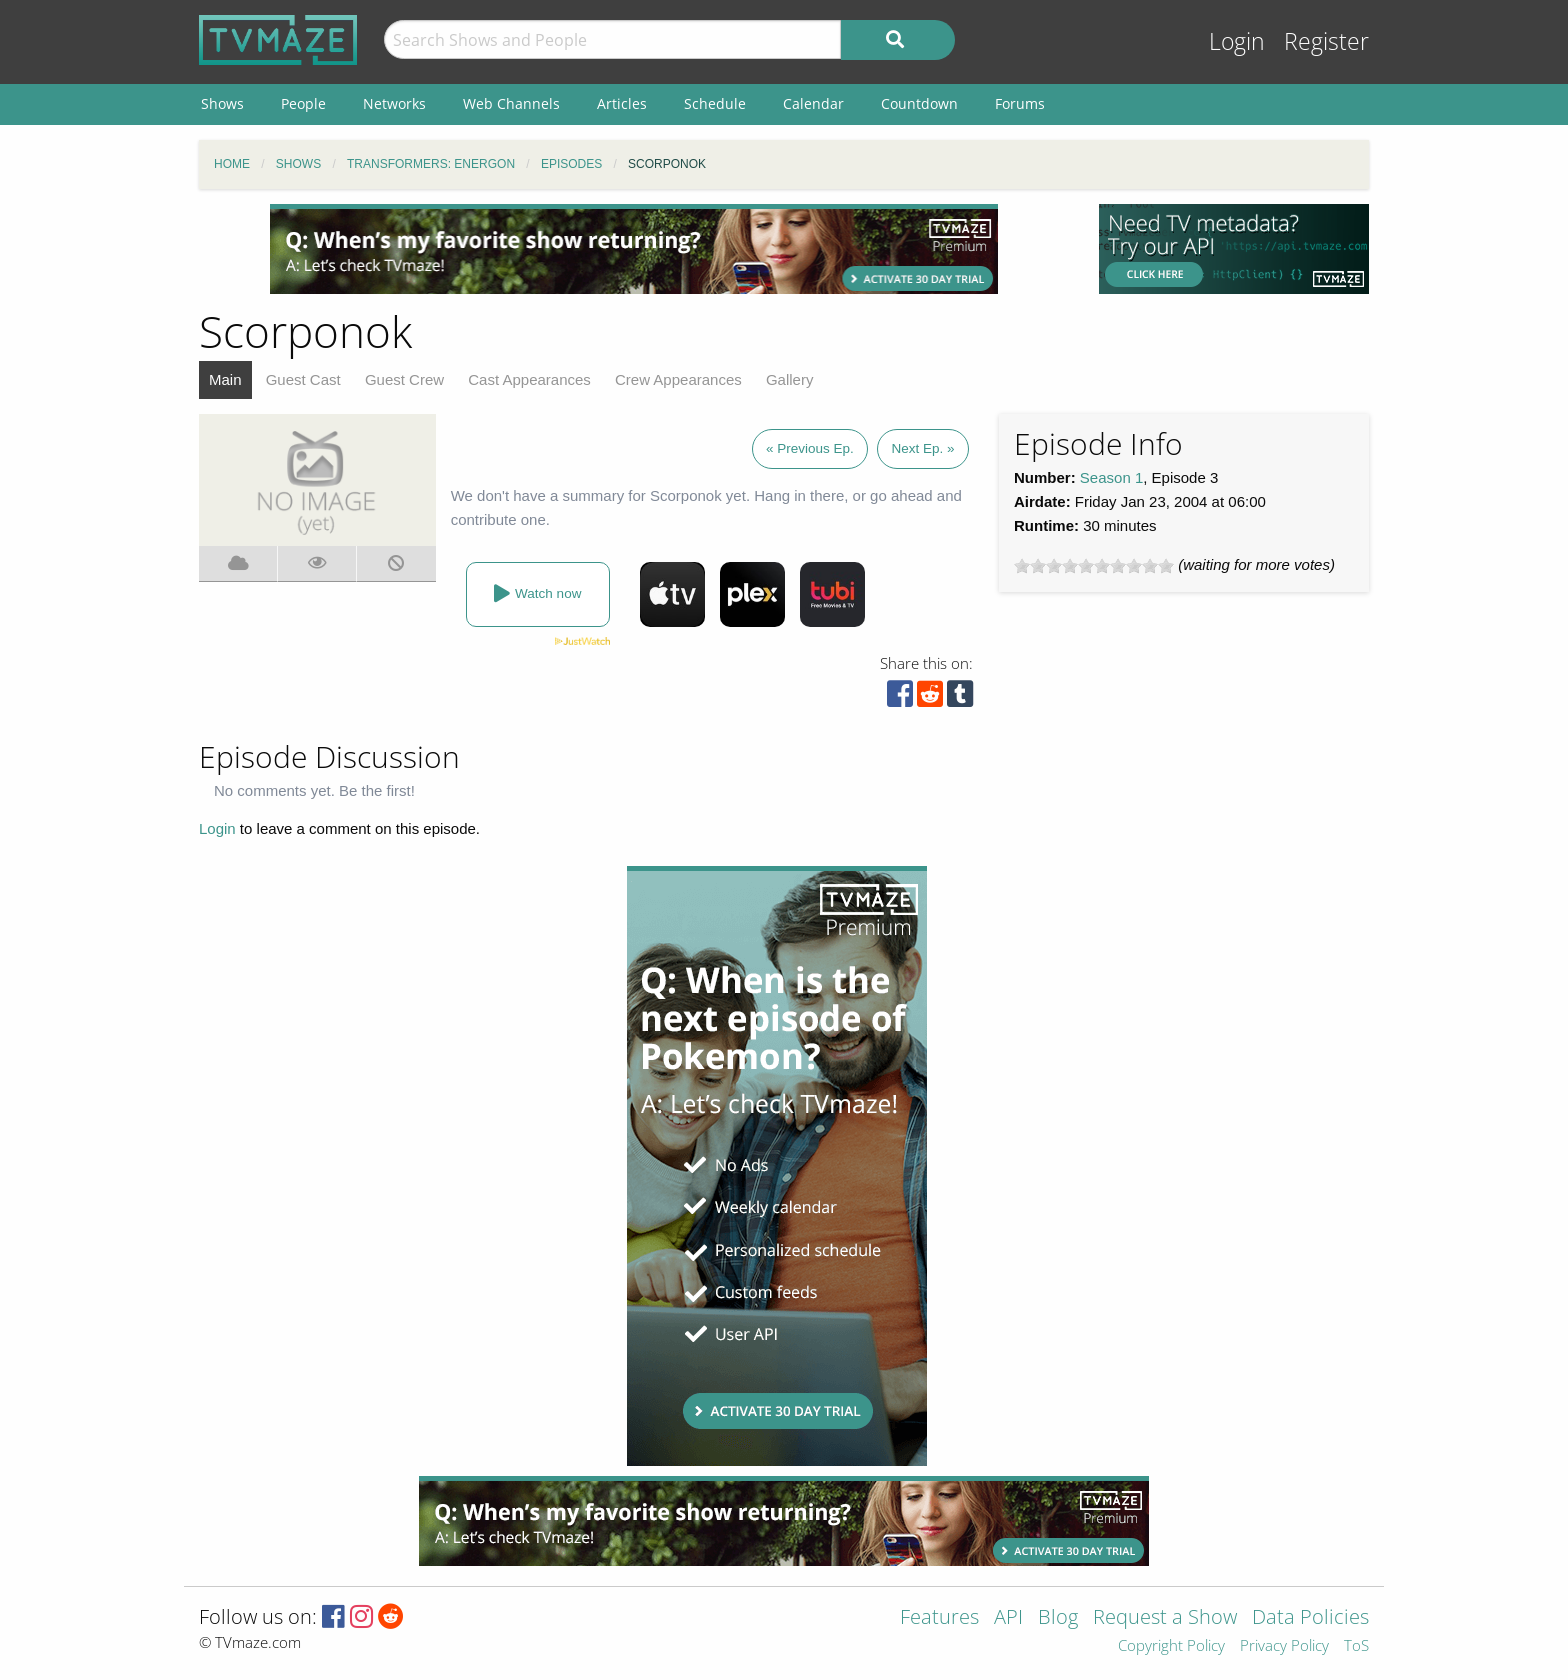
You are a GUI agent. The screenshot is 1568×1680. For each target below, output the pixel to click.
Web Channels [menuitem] (511, 103)
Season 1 (1111, 477)
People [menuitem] (303, 103)
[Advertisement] (634, 249)
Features (939, 1618)
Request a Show (1165, 1618)
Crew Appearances (678, 379)
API (1008, 1618)
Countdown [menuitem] (919, 103)
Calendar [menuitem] (813, 103)
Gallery (790, 379)
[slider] (1094, 566)
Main (225, 379)
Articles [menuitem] (622, 103)
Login (1237, 41)
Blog (1058, 1618)
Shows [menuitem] (222, 103)
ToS (1356, 1646)
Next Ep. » (922, 448)
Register (1326, 41)
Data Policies (1310, 1618)
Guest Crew (404, 379)
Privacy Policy (1284, 1646)
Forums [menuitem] (1020, 103)
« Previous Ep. (810, 448)
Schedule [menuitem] (715, 103)
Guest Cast (303, 379)
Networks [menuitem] (394, 103)
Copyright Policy (1171, 1646)
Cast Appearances (529, 379)
